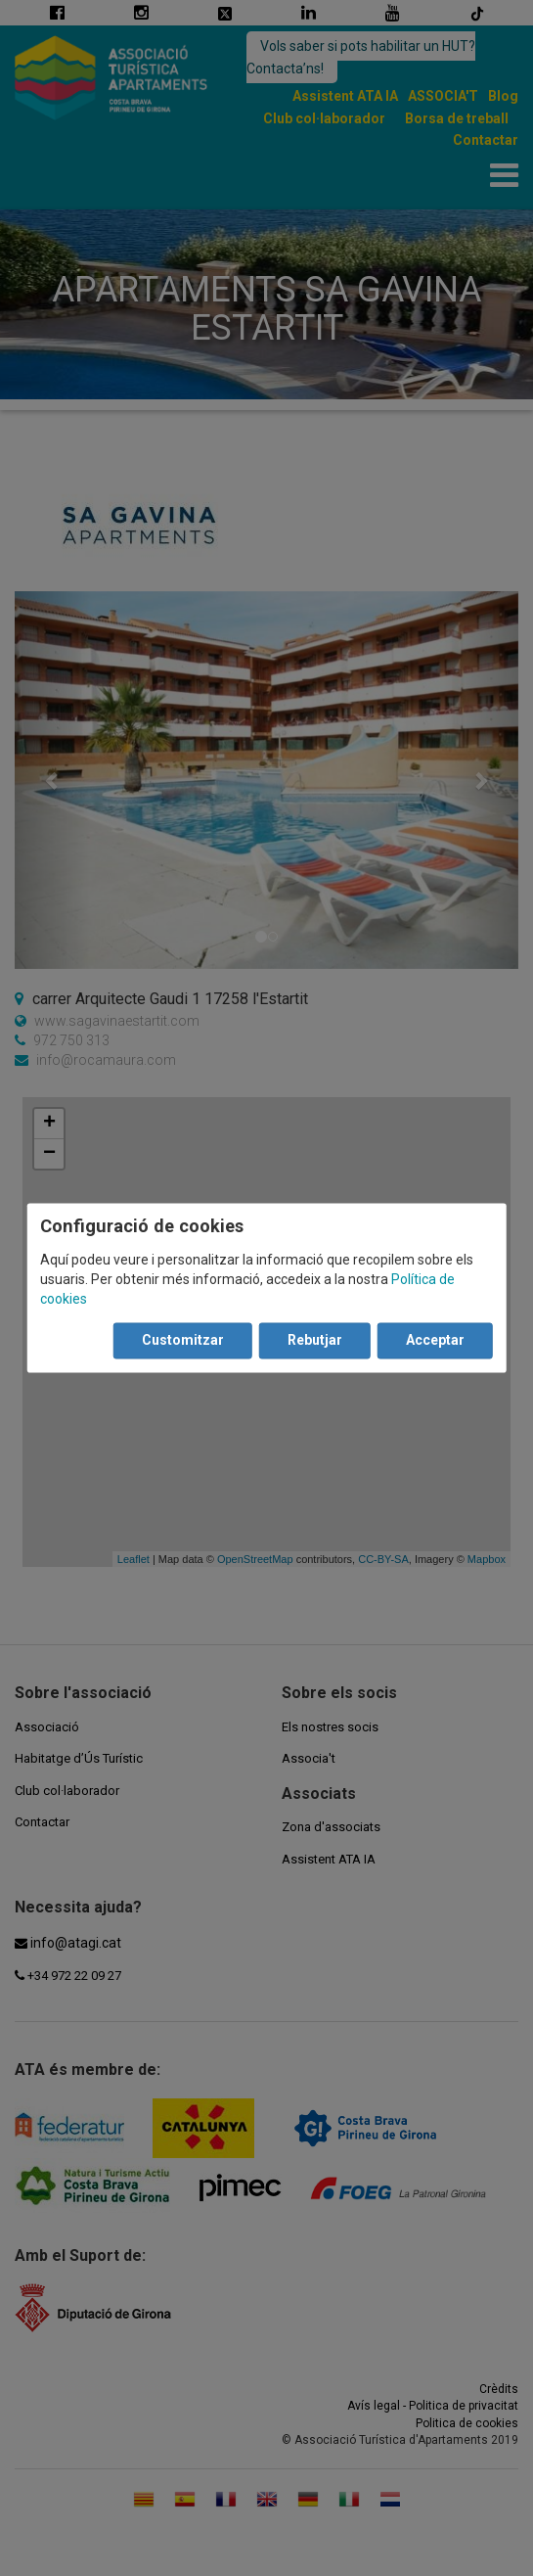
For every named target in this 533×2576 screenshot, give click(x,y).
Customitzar (183, 1341)
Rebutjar (315, 1341)
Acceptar (435, 1341)
